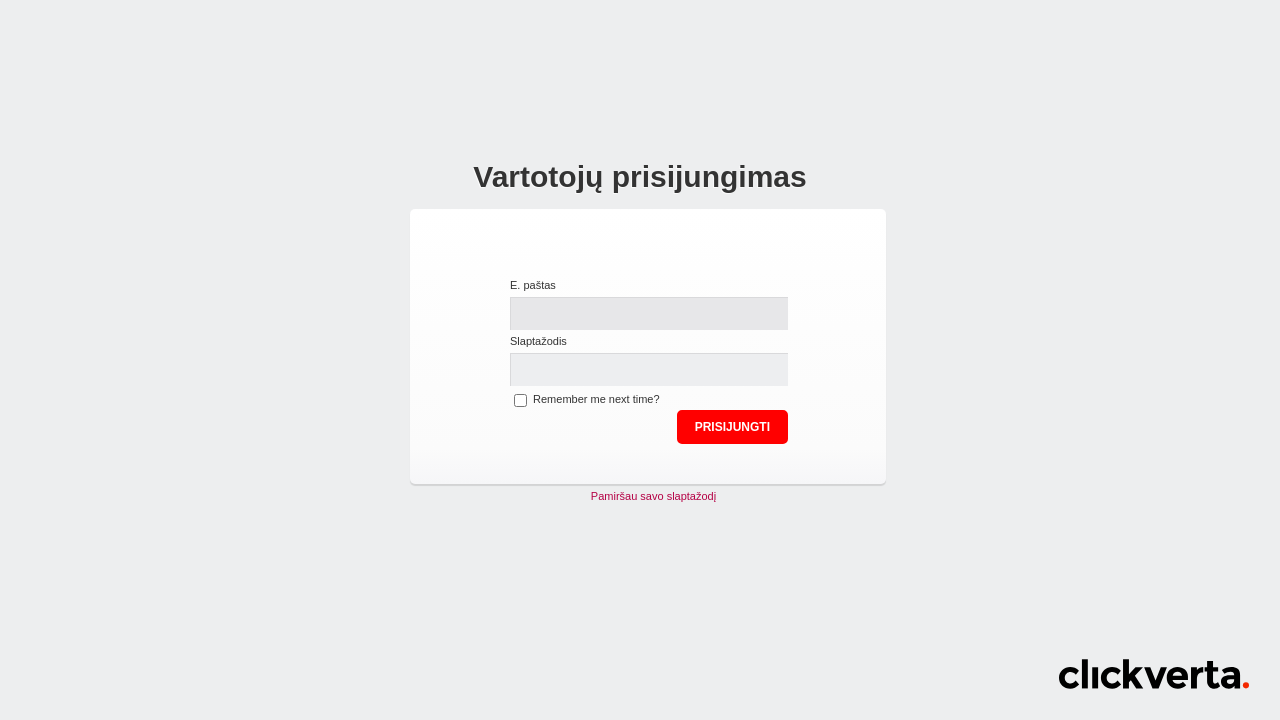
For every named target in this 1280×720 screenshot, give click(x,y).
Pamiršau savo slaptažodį (653, 496)
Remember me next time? (596, 399)
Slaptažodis (538, 341)
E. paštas (533, 285)
